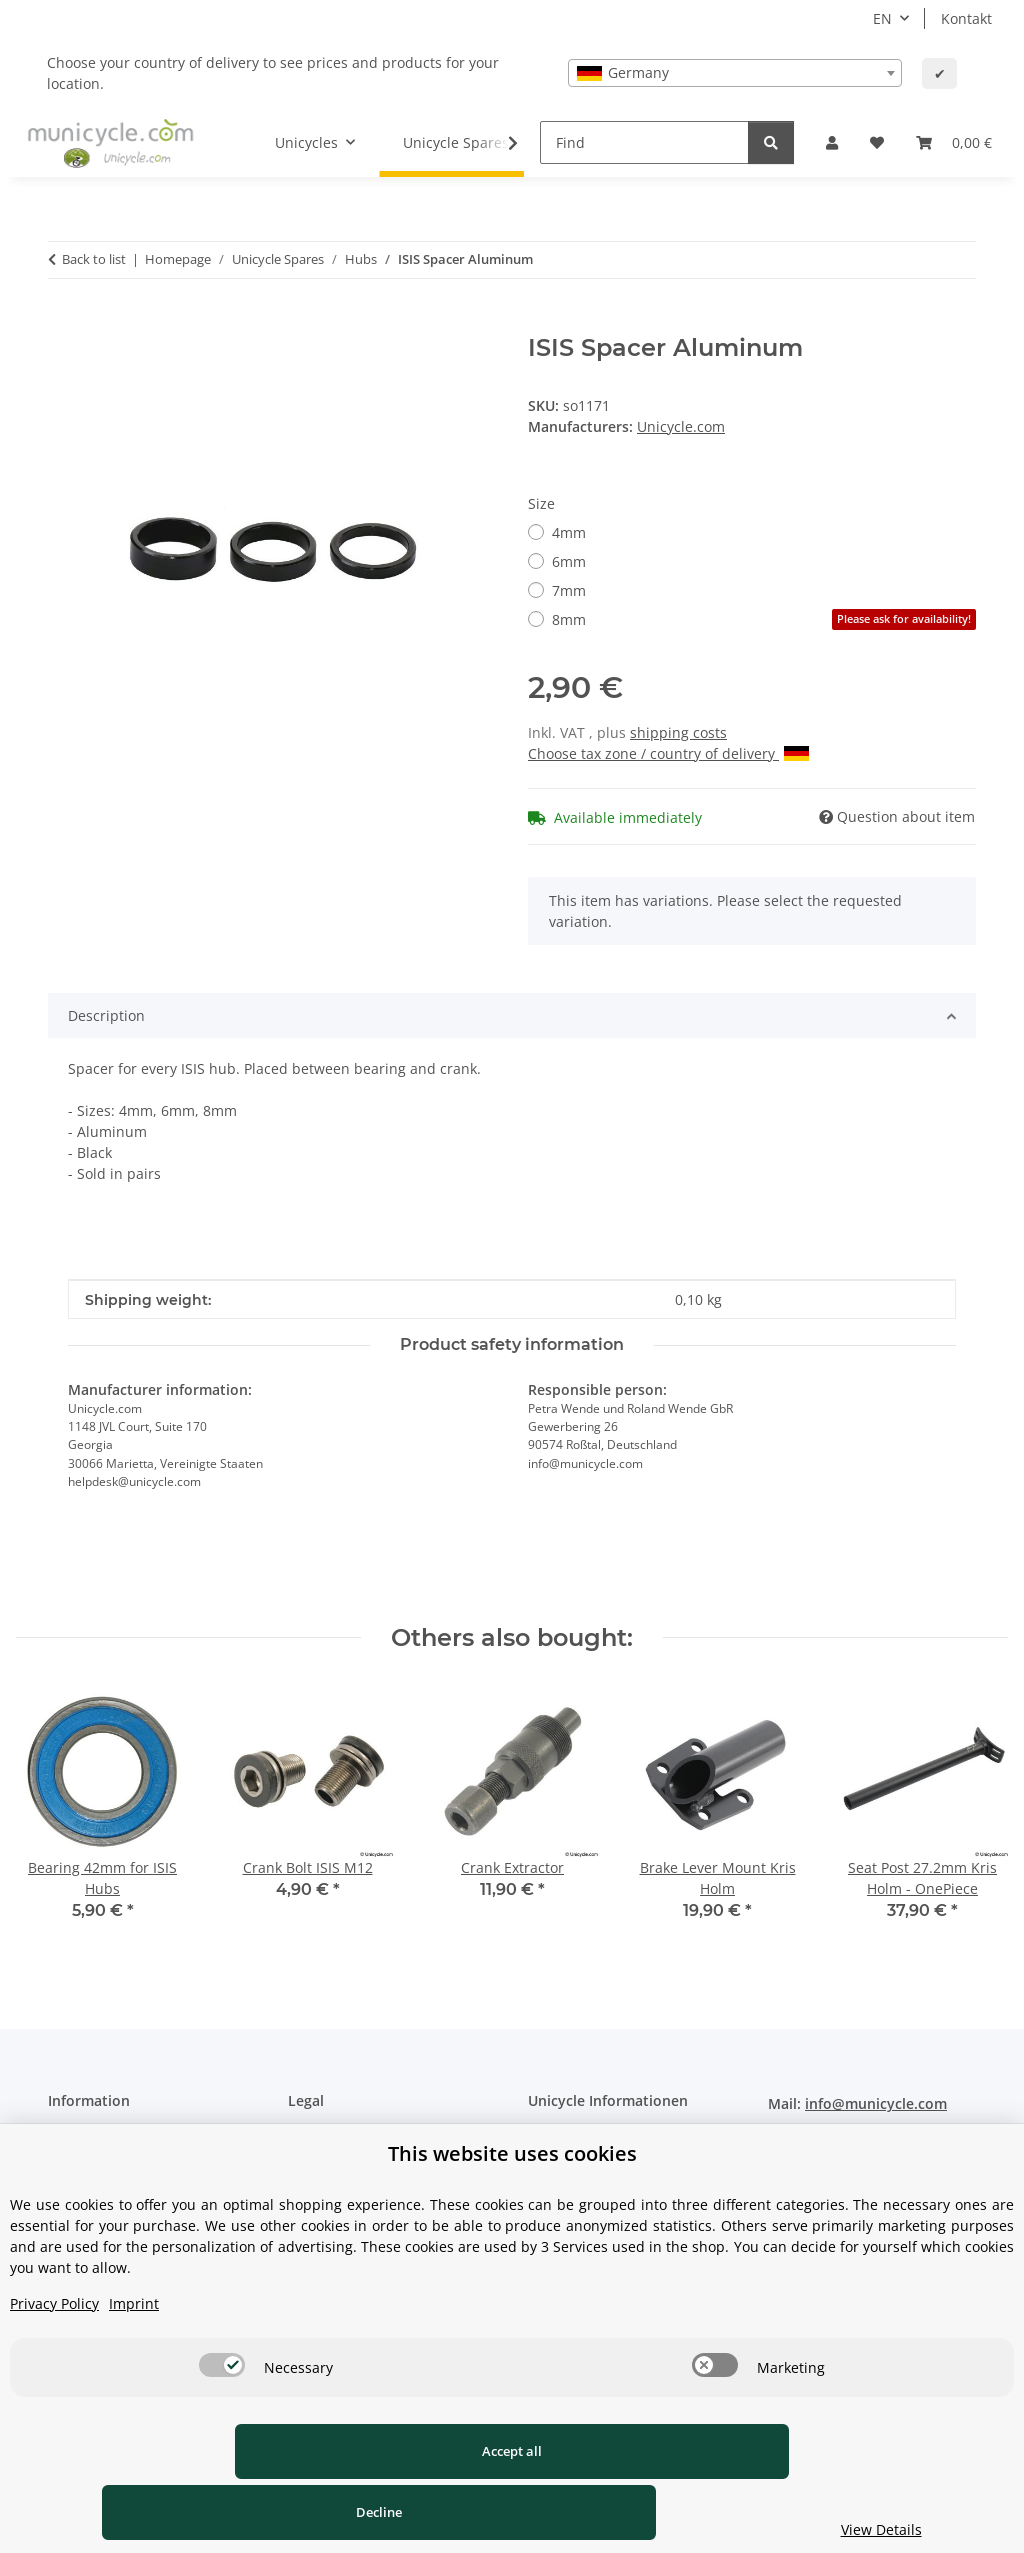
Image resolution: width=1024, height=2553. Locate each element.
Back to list (94, 259)
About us (78, 2175)
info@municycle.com (876, 2103)
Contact (73, 2139)
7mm (569, 590)
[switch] (222, 2426)
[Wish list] (877, 142)
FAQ (541, 2175)
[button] (832, 142)
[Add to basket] (64, 323)
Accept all (197, 2512)
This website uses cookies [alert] (512, 2214)
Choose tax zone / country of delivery (668, 753)
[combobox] (735, 73)
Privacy (311, 2139)
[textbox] (735, 73)
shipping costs (678, 732)
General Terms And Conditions (391, 2175)
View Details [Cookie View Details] (886, 2529)
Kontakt (966, 18)
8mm (764, 619)
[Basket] (954, 142)
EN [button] (882, 18)
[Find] (644, 142)
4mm (569, 532)
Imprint (134, 2364)
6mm (569, 561)
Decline (571, 2512)
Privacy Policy (54, 2364)
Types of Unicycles (589, 2139)
